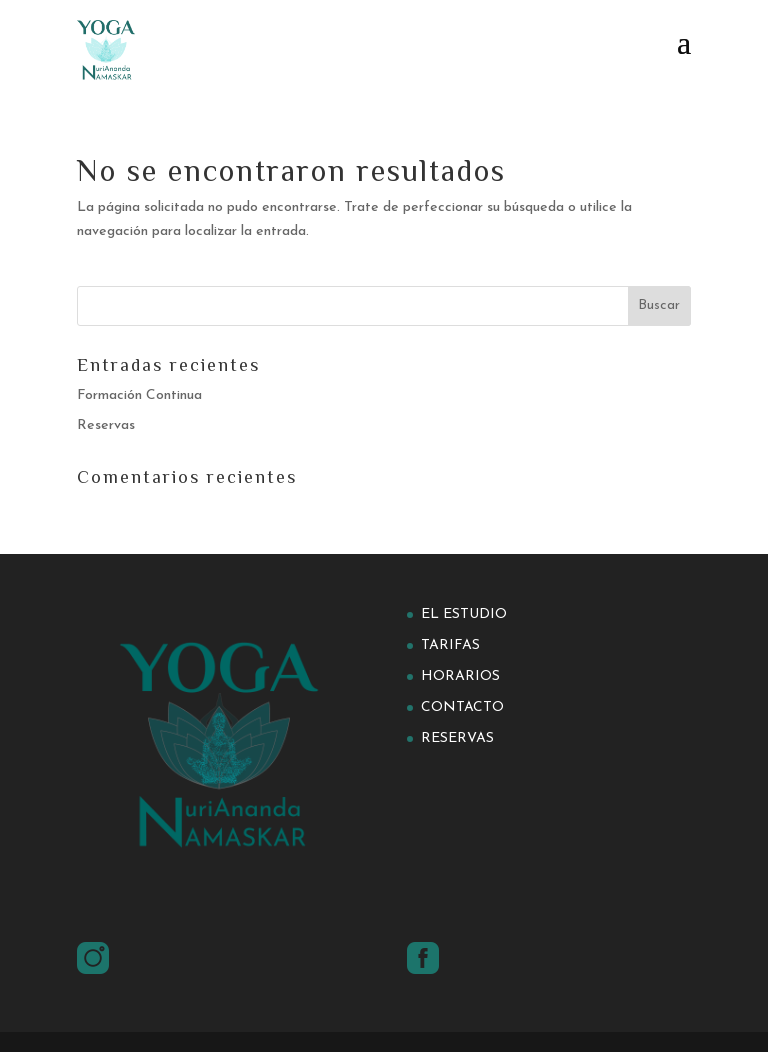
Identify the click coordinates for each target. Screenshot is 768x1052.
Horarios (460, 676)
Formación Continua (139, 395)
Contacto (462, 707)
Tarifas (450, 645)
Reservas (106, 425)
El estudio (464, 614)
